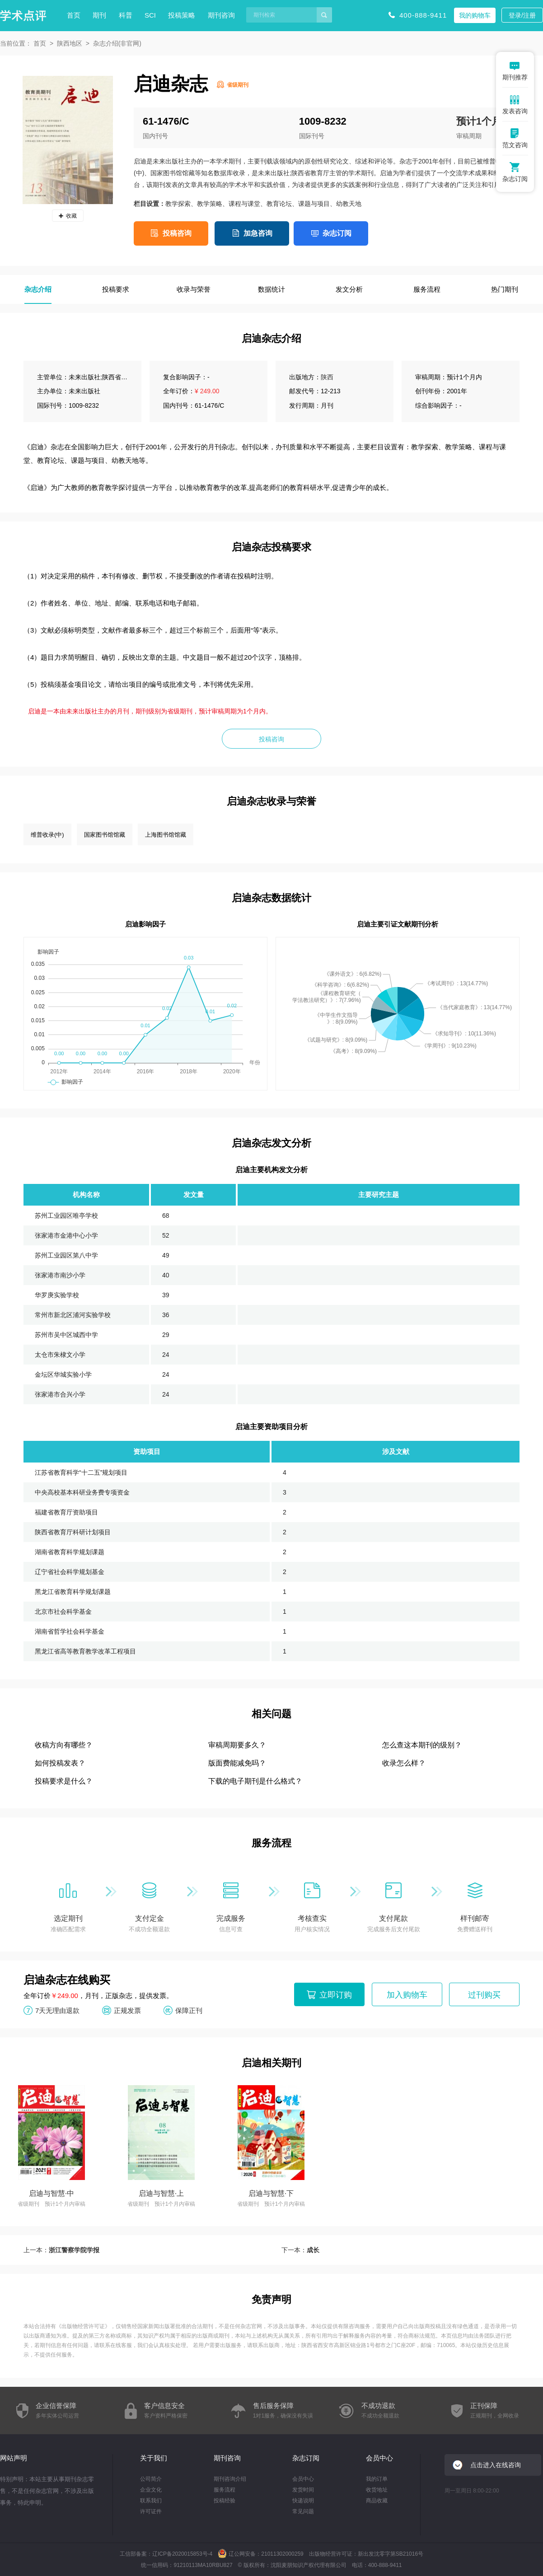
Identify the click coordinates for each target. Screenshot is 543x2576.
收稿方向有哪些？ (64, 1745)
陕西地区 (69, 43)
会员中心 (303, 2479)
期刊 (99, 15)
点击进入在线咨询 (495, 2465)
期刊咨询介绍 (230, 2479)
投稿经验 (224, 2500)
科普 (125, 15)
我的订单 (377, 2479)
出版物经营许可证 (83, 2326)
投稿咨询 (177, 233)
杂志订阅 (337, 233)
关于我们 (153, 2458)
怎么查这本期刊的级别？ (422, 1745)
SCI (150, 15)
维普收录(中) (47, 834)
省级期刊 (237, 85)
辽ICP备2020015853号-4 (182, 2554)
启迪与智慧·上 (161, 2193)
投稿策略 (181, 15)
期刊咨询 (221, 15)
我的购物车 (475, 15)
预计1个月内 (483, 121)
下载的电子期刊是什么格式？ (255, 1781)
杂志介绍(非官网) (117, 43)
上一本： (61, 2250)
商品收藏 (377, 2500)
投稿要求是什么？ (64, 1781)
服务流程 (224, 2490)
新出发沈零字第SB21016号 (390, 2554)
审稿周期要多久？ (237, 1745)
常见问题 (303, 2511)
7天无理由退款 (57, 2010)
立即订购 (335, 1994)
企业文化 (151, 2490)
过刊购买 (484, 1994)
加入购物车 (407, 1994)
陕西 (327, 377)
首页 (73, 15)
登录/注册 (522, 15)
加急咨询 (257, 233)
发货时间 (303, 2490)
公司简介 (151, 2479)
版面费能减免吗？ (237, 1763)
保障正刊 (188, 2010)
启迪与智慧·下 (271, 2193)
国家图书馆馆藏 (104, 834)
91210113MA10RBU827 (202, 2565)
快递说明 (303, 2500)
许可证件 (151, 2511)
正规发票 (127, 2010)
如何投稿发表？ (60, 1763)
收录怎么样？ (404, 1763)
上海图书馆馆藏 (165, 834)
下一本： (300, 2250)
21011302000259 (282, 2554)
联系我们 (151, 2500)
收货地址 (377, 2490)
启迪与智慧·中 (51, 2193)
